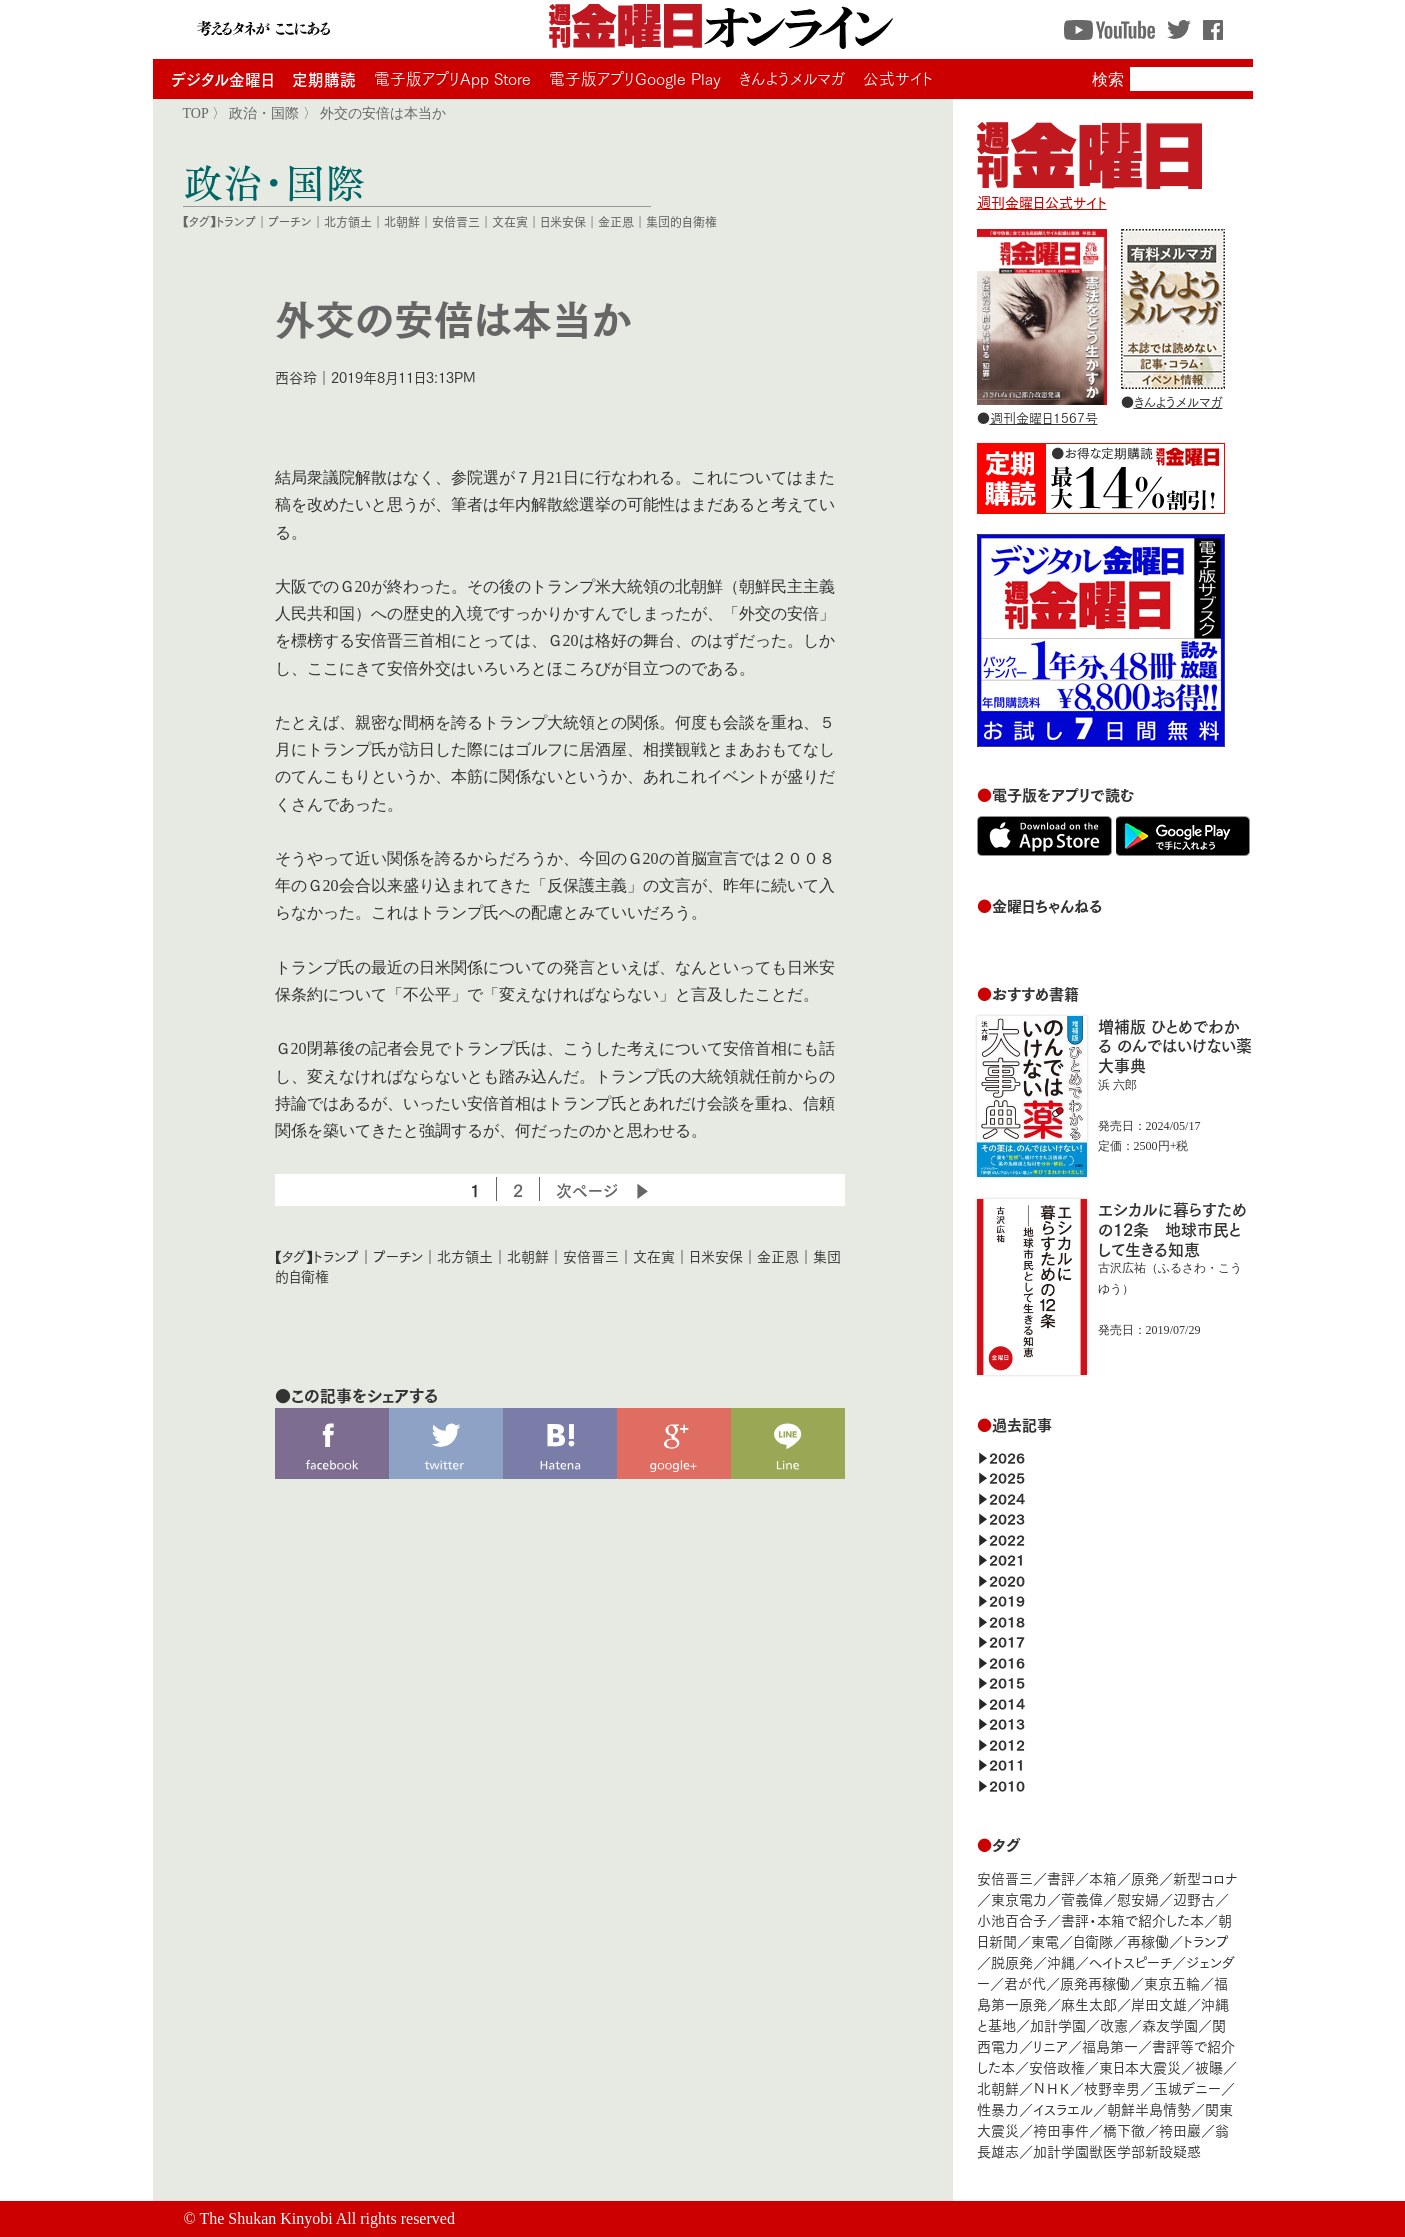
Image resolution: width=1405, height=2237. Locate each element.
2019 (1007, 1599)
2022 (1007, 1538)
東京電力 (1019, 1898)
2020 (1007, 1579)
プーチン (290, 221)
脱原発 (1012, 1961)
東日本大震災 (1140, 2066)
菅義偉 (1082, 1898)
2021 (1007, 1558)
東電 (1045, 1940)
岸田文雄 (1159, 2003)
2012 (1007, 1743)
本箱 (1103, 1877)
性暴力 (998, 2108)
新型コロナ (1205, 1877)
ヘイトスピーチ (1130, 1961)
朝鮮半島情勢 (1149, 2108)
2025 (1007, 1476)
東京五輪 (1172, 1982)
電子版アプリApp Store (452, 78)
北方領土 (348, 221)
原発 (1145, 1877)
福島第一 (1110, 2045)
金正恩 (616, 221)
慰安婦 (1138, 1898)
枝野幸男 (1112, 2087)
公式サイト (898, 78)
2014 (1007, 1702)
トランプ (236, 221)
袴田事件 (1061, 2129)
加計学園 (1058, 2024)
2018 (1007, 1620)
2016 (1007, 1661)
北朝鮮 (402, 221)
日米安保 (563, 221)
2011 (1007, 1763)
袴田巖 (1180, 2129)
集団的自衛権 (681, 221)
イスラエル (1063, 2108)
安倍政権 (1057, 2066)
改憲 (1114, 2024)
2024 (1007, 1497)
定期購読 (324, 78)
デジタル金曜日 (222, 78)
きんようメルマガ (792, 78)
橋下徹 (1124, 2129)
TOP (196, 113)
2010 (1007, 1784)
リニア (1050, 2045)
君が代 (1025, 1982)
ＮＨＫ (1051, 2087)
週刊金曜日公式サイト (1089, 192)
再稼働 (1148, 1940)
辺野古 (1194, 1898)
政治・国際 (264, 113)
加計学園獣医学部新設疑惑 (1117, 2150)
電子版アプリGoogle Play (635, 78)
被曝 (1209, 2066)
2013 (1007, 1722)
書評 (1061, 1877)
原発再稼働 (1095, 1982)
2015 (1007, 1681)
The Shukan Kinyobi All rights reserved (327, 2218)
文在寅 (510, 221)
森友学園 (1170, 2024)
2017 (1007, 1640)
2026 (1007, 1456)
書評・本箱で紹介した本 (1132, 1919)
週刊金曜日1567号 (1044, 417)
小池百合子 (1012, 1919)
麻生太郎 (1089, 2003)
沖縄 (1061, 1961)
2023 (1007, 1517)
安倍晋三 (456, 221)
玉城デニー (1187, 2087)
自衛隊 (1093, 1940)
